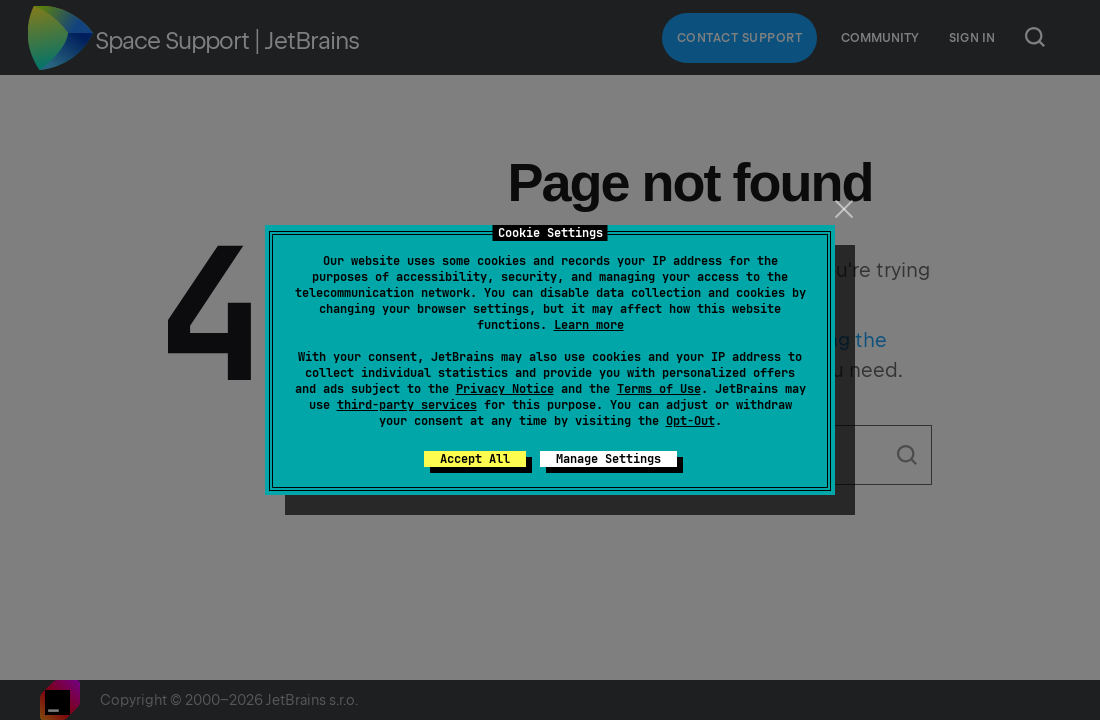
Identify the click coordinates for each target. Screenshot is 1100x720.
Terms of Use (659, 389)
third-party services (407, 405)
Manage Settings (608, 459)
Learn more (589, 325)
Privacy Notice (505, 389)
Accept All (475, 459)
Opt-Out (690, 421)
